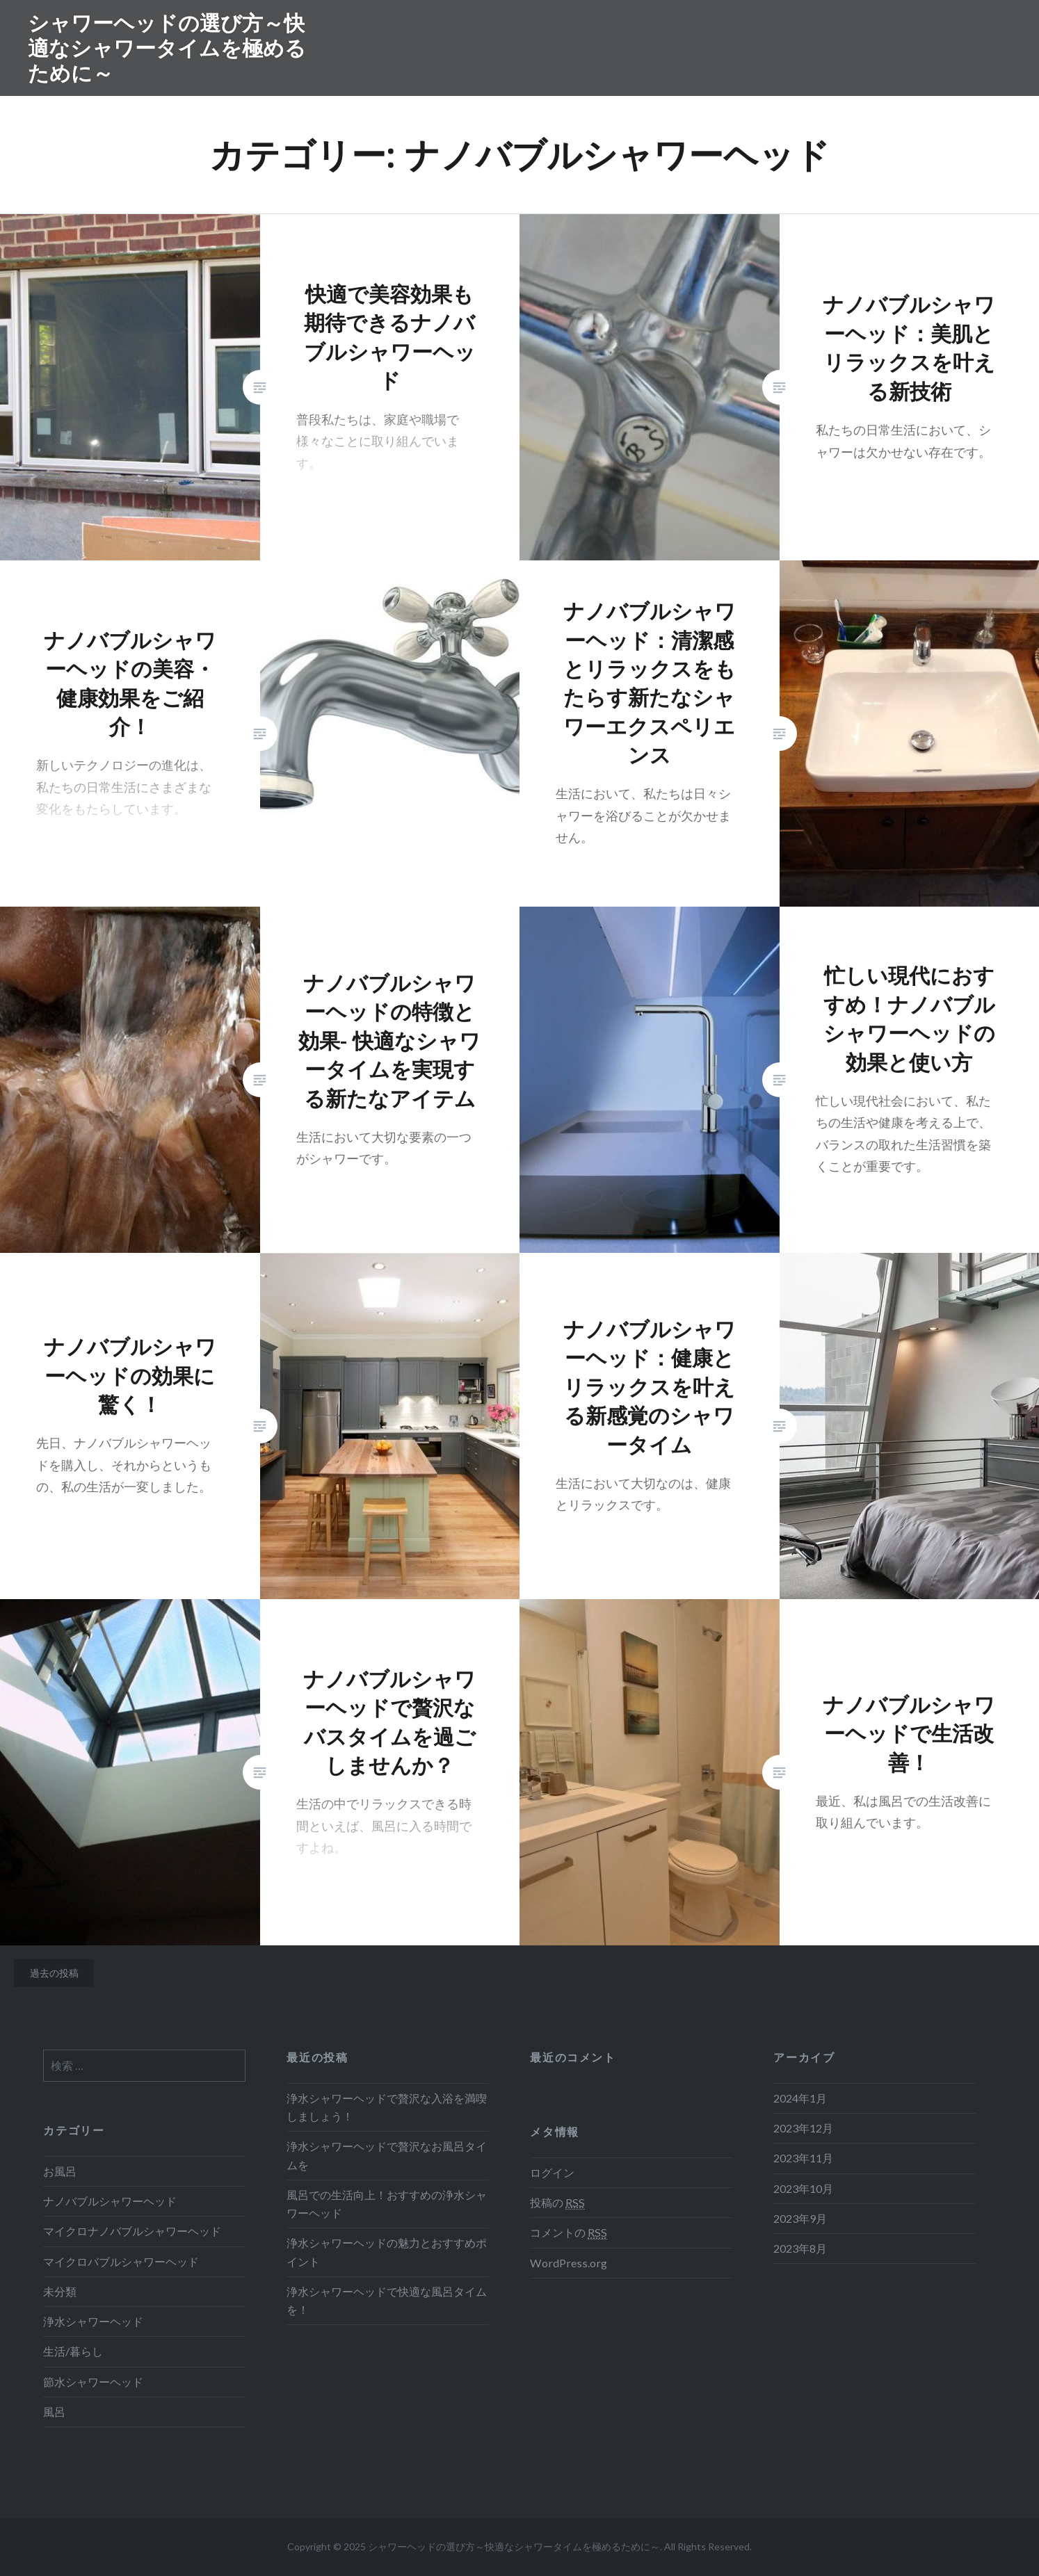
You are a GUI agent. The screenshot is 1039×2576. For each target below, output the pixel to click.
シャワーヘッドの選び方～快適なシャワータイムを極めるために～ (167, 47)
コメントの (568, 2232)
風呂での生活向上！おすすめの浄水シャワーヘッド (387, 2203)
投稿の (557, 2203)
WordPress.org (568, 2262)
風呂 (54, 2411)
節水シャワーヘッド (93, 2381)
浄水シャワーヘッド (93, 2321)
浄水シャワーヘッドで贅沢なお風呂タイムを (387, 2155)
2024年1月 (800, 2098)
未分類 (59, 2291)
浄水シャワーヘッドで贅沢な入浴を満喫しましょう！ (387, 2107)
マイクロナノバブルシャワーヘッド (132, 2230)
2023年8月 (800, 2248)
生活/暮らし (73, 2351)
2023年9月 (800, 2218)
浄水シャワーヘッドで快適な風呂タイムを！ (387, 2300)
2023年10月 (803, 2188)
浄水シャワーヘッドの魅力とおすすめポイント (387, 2251)
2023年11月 (803, 2157)
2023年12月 (803, 2127)
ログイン (552, 2172)
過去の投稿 (54, 1973)
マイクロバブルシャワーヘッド (121, 2261)
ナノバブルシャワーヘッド (110, 2201)
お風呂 (59, 2171)
